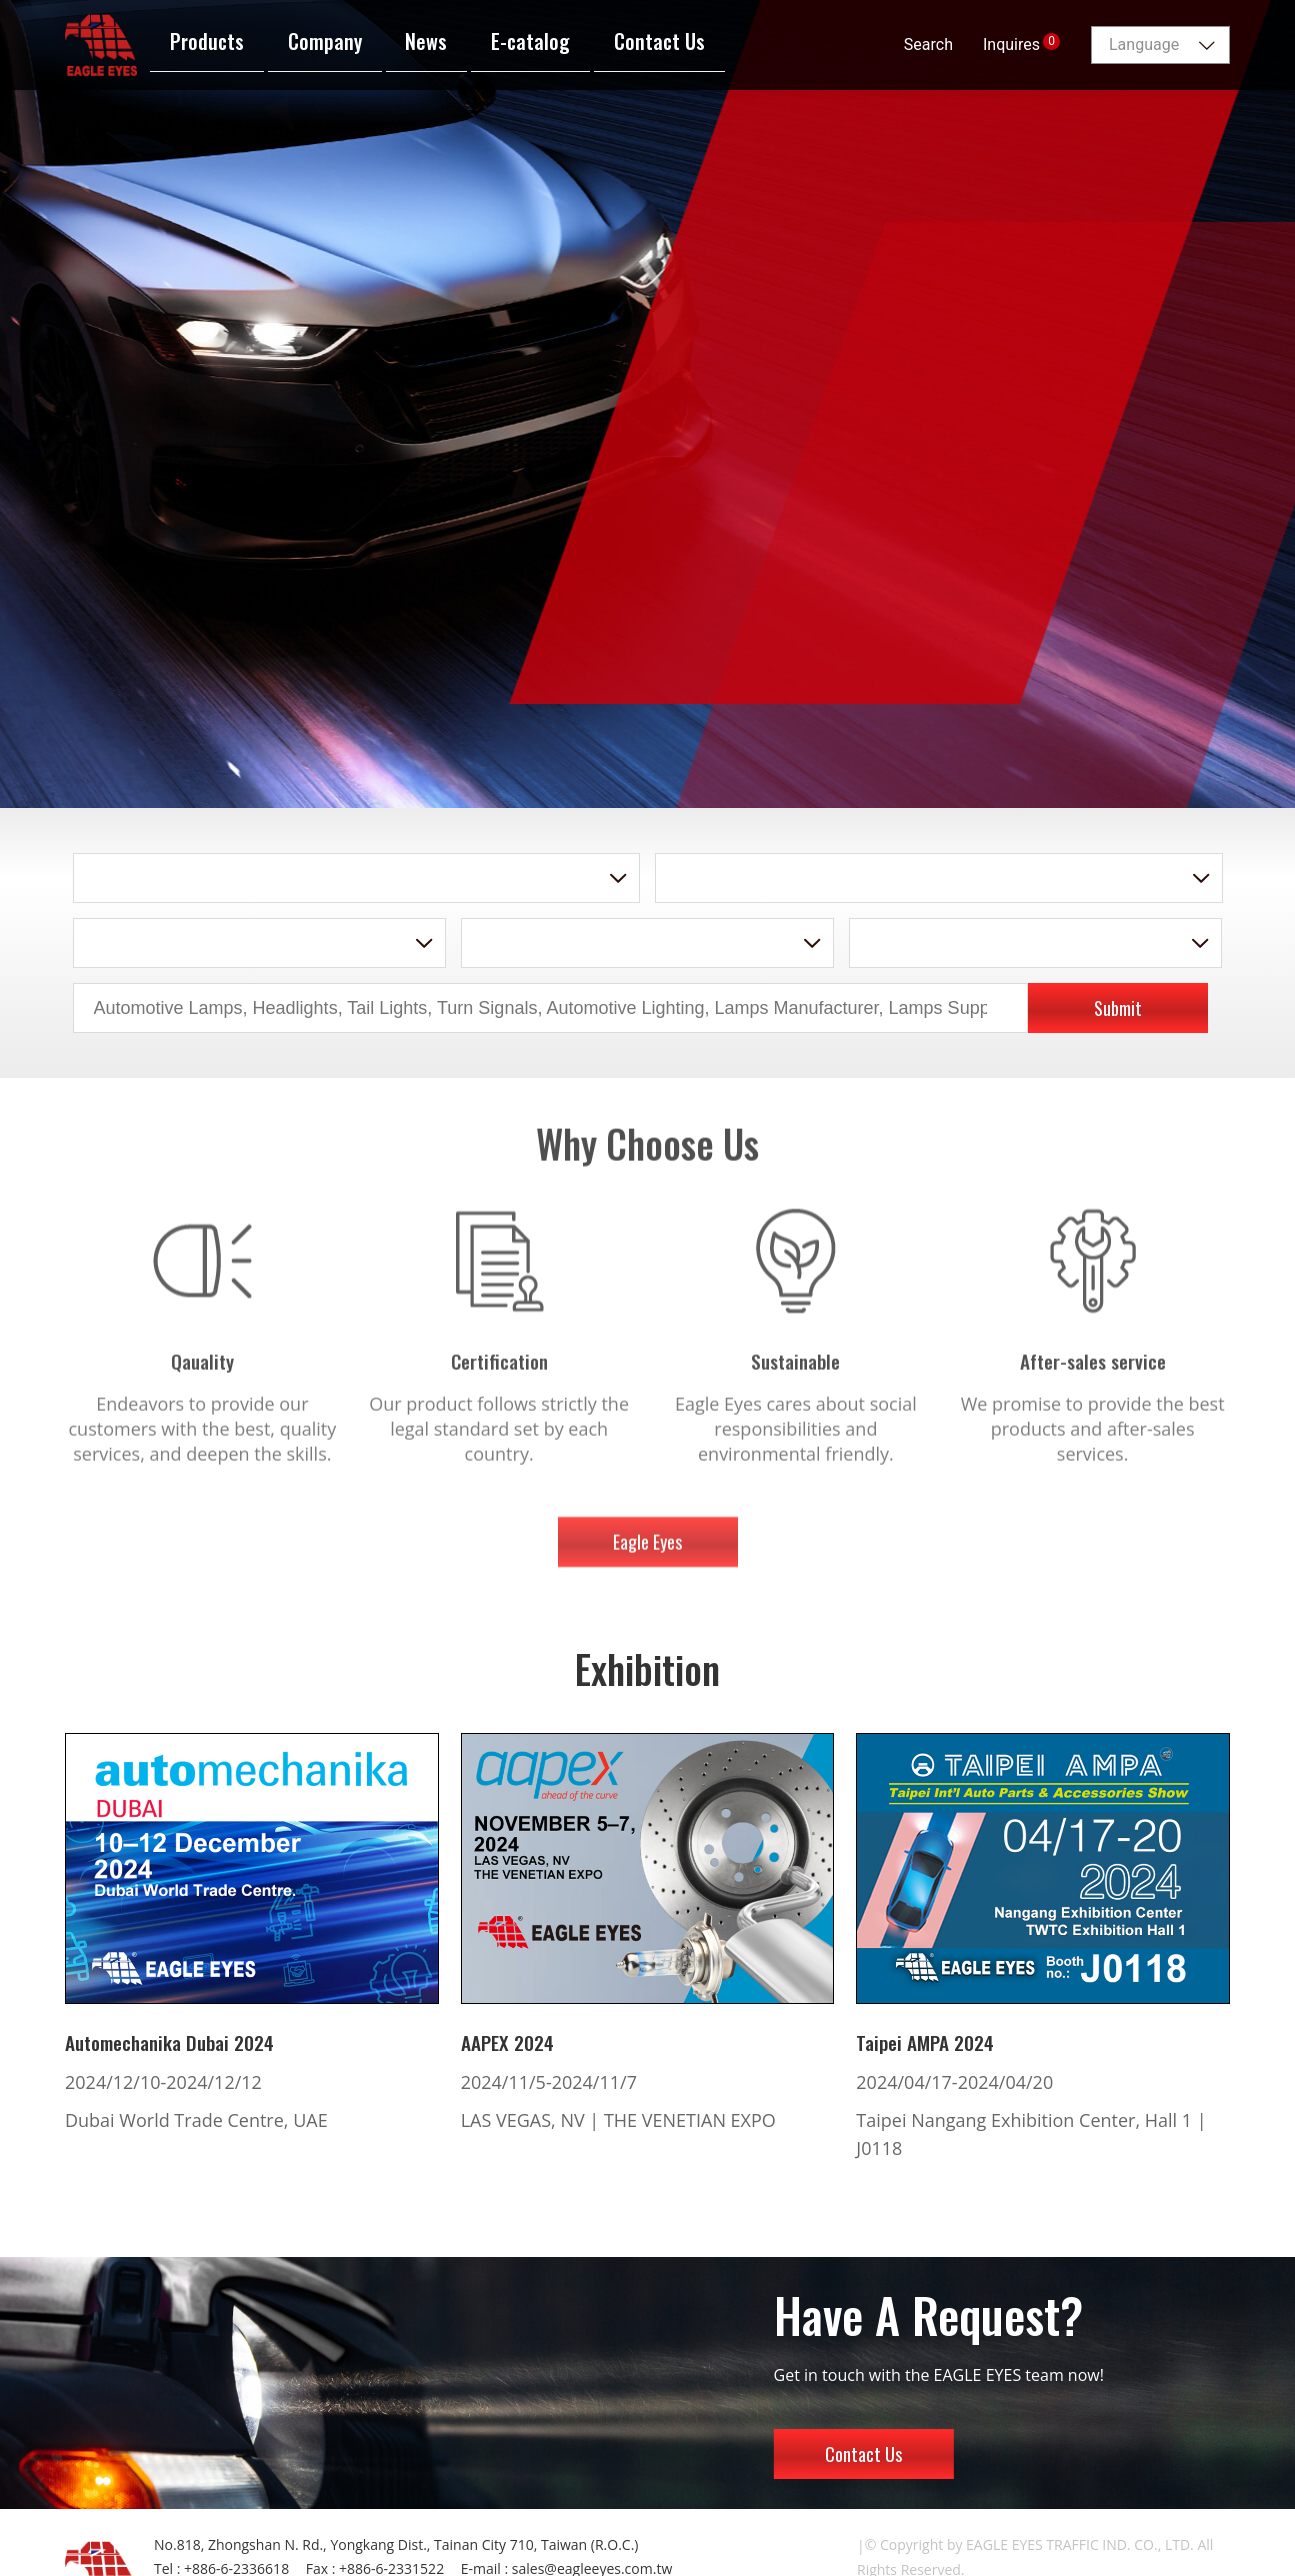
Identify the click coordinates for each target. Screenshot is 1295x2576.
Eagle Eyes (647, 1554)
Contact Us (863, 2454)
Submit (1118, 1008)
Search (928, 44)
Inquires (1021, 43)
